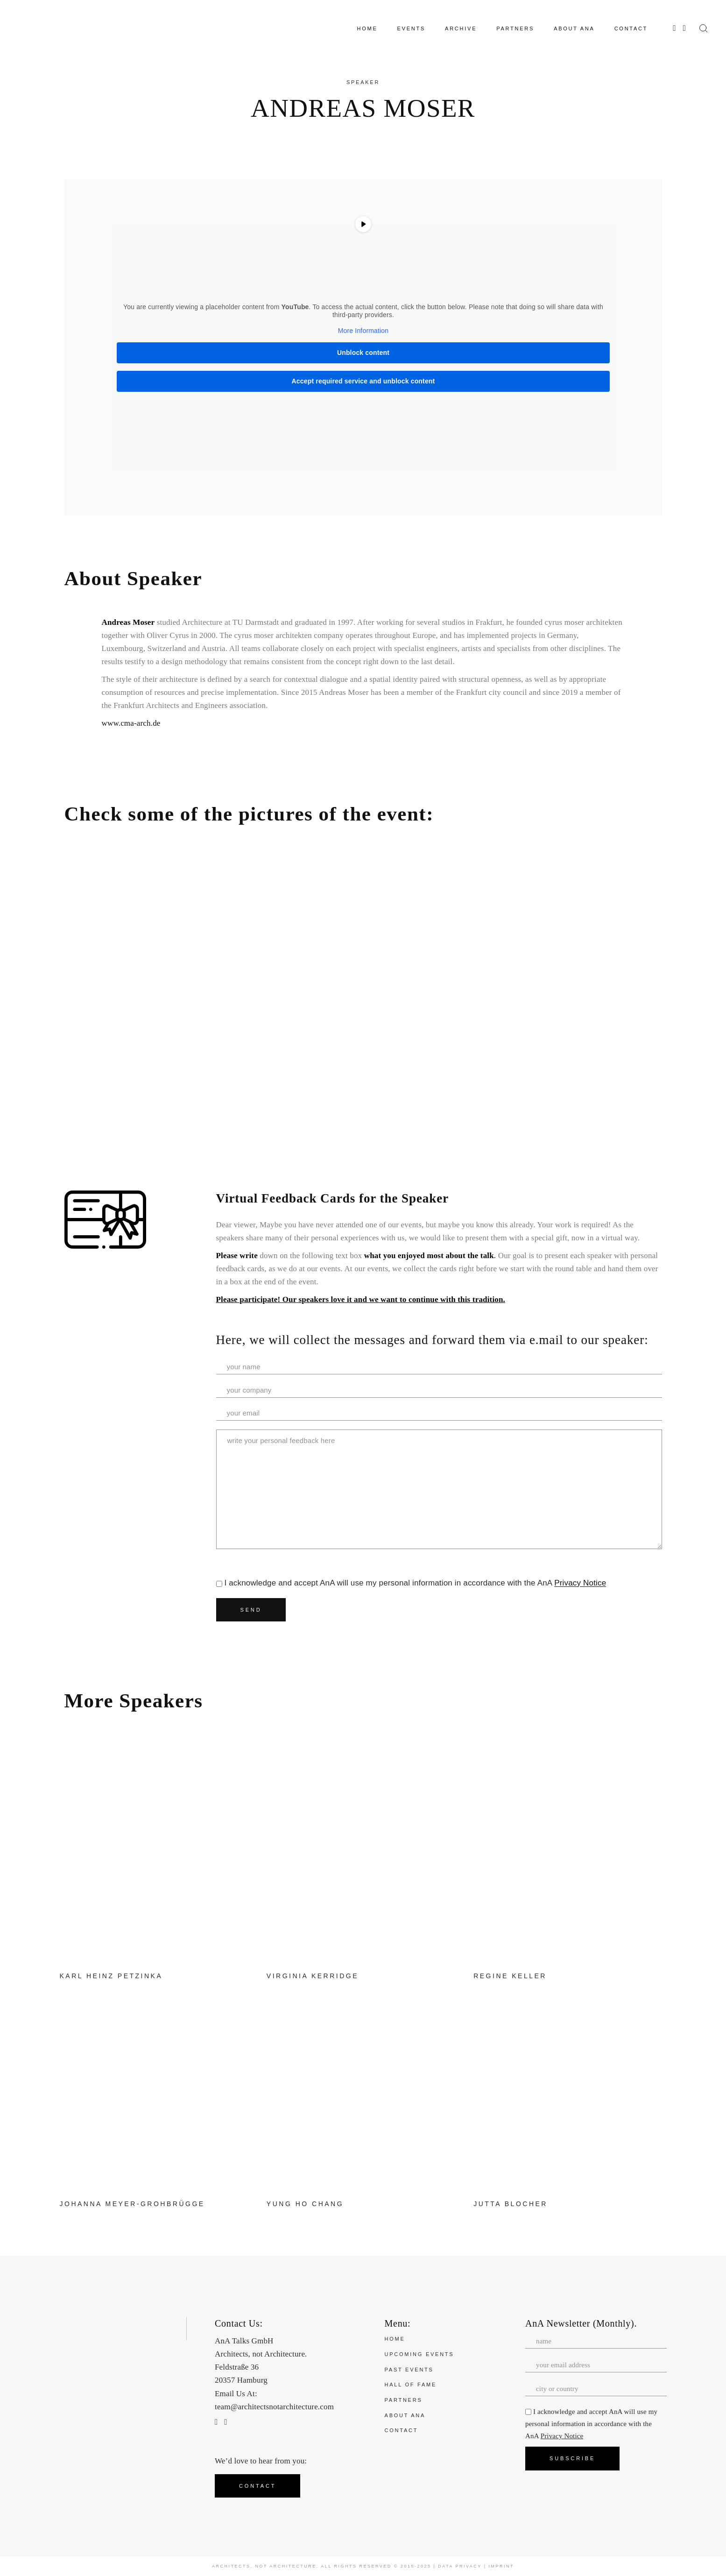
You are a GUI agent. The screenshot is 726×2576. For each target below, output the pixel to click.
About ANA (405, 2415)
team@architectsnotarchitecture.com (274, 2406)
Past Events (409, 2369)
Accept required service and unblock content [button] (363, 381)
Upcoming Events (419, 2354)
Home (395, 2339)
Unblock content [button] (363, 352)
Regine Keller (510, 1976)
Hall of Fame (411, 2384)
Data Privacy (459, 2566)
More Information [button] (363, 330)
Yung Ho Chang (305, 2204)
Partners (404, 2400)
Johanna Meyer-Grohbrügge (132, 2204)
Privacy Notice (580, 1583)
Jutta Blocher (510, 2204)
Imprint (502, 2566)
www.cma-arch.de (131, 723)
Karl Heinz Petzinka (111, 1976)
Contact (401, 2430)
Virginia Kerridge (313, 1976)
